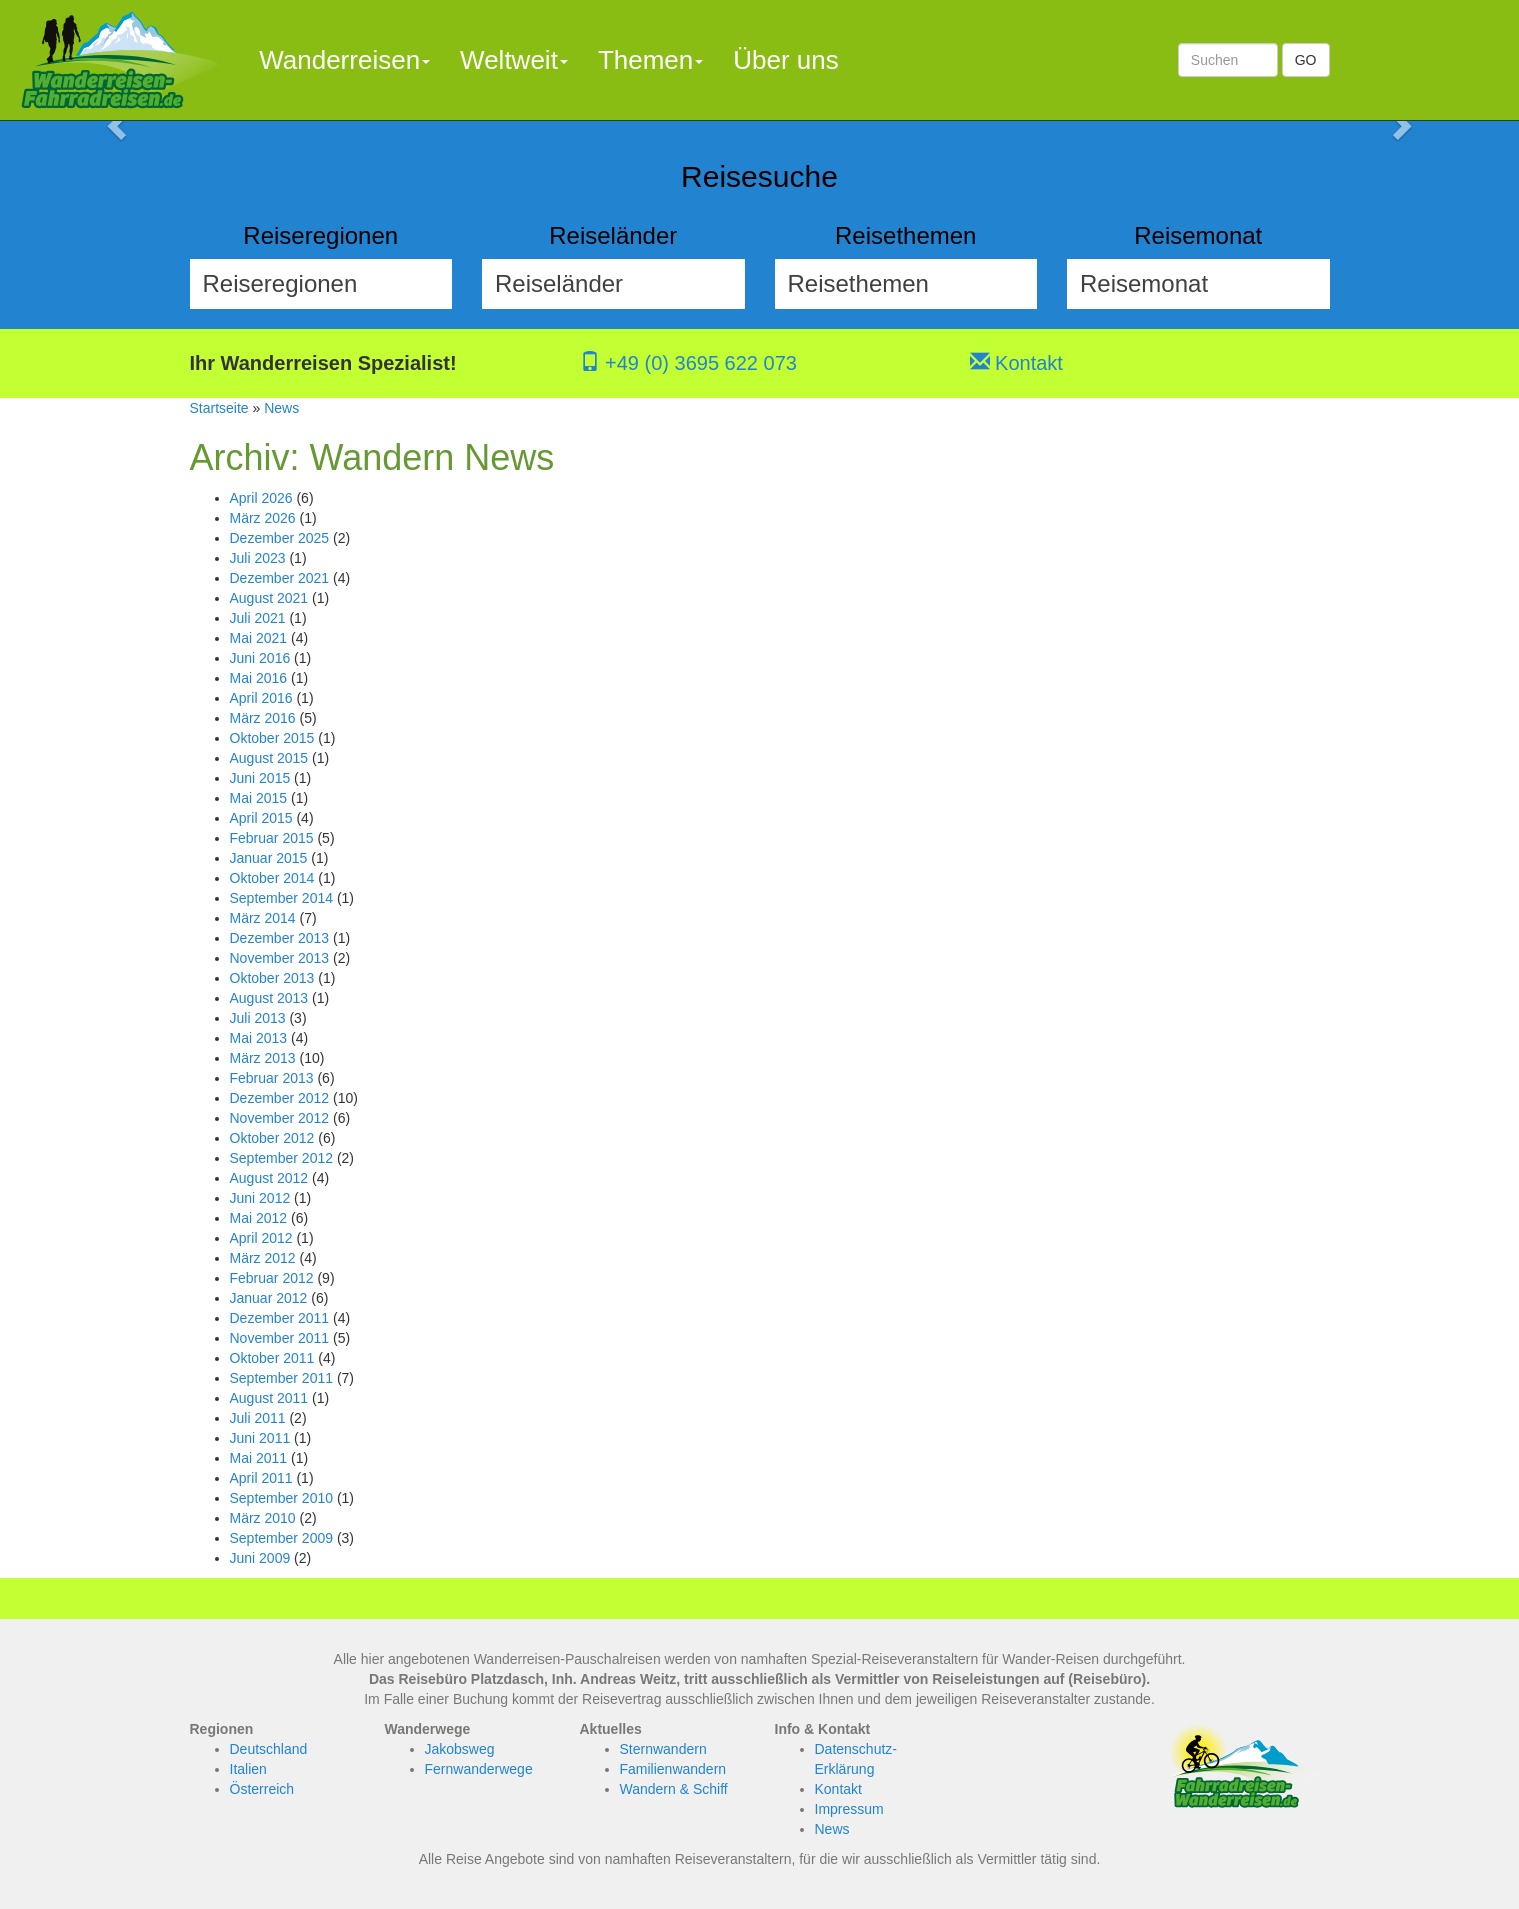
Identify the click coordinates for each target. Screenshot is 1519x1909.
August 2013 (269, 998)
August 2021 (269, 598)
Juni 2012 (260, 1198)
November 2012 (280, 1118)
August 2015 (269, 758)
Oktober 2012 (272, 1138)
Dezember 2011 (280, 1318)
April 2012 (261, 1238)
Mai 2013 (259, 1038)
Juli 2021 (258, 618)
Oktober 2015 (272, 738)
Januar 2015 (269, 858)
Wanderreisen (344, 60)
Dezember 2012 (280, 1098)
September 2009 (282, 1538)
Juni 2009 (260, 1558)
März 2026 (263, 518)
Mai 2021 (259, 638)
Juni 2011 (260, 1438)
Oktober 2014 (272, 878)
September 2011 (282, 1378)
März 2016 (263, 718)
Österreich (262, 1789)
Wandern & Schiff (674, 1789)
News (281, 408)
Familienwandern (673, 1769)
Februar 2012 (272, 1278)
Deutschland (269, 1749)
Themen (650, 60)
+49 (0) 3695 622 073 (688, 363)
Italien (248, 1769)
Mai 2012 (259, 1218)
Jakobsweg (460, 1749)
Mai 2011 (259, 1458)
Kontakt (1016, 363)
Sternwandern (663, 1749)
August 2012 (269, 1178)
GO (1306, 60)
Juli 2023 (258, 558)
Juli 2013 (258, 1018)
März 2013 (263, 1058)
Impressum (849, 1809)
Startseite (219, 408)
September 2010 (282, 1498)
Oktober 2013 (272, 978)
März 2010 (263, 1518)
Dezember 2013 (280, 938)
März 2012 (263, 1258)
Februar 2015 (272, 838)
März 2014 (263, 918)
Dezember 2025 (280, 538)
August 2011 (269, 1398)
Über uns (786, 60)
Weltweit (514, 60)
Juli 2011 (258, 1418)
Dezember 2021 (280, 578)
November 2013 (280, 958)
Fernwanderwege (479, 1769)
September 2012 (282, 1158)
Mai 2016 (259, 678)
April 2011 (261, 1478)
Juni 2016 (260, 658)
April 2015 (261, 818)
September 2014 (282, 898)
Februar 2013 (272, 1078)
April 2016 (261, 698)
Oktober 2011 (272, 1358)
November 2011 (280, 1338)
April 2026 (261, 498)
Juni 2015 (260, 778)
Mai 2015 (259, 798)
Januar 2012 (269, 1298)
